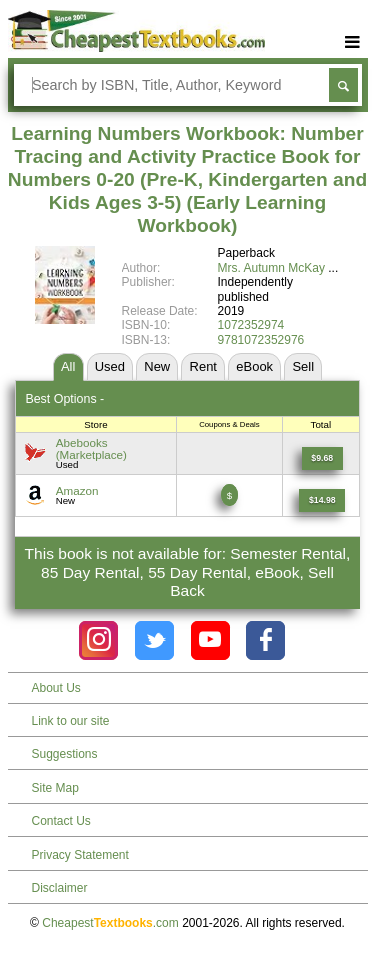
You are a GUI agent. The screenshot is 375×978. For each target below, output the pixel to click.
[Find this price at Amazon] (322, 500)
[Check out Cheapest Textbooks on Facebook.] (265, 640)
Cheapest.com (110, 923)
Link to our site (71, 721)
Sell (303, 366)
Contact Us (61, 821)
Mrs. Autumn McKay (271, 268)
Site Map (55, 788)
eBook (254, 366)
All (68, 366)
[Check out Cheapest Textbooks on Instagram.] (98, 640)
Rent (203, 366)
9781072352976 (261, 340)
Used (110, 366)
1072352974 (251, 325)
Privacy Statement (80, 855)
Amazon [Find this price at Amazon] (77, 490)
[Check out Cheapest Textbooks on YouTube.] (210, 640)
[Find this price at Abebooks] (322, 458)
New (157, 366)
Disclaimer (60, 888)
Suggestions (65, 754)
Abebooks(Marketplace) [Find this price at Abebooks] (91, 448)
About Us (56, 688)
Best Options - (64, 399)
